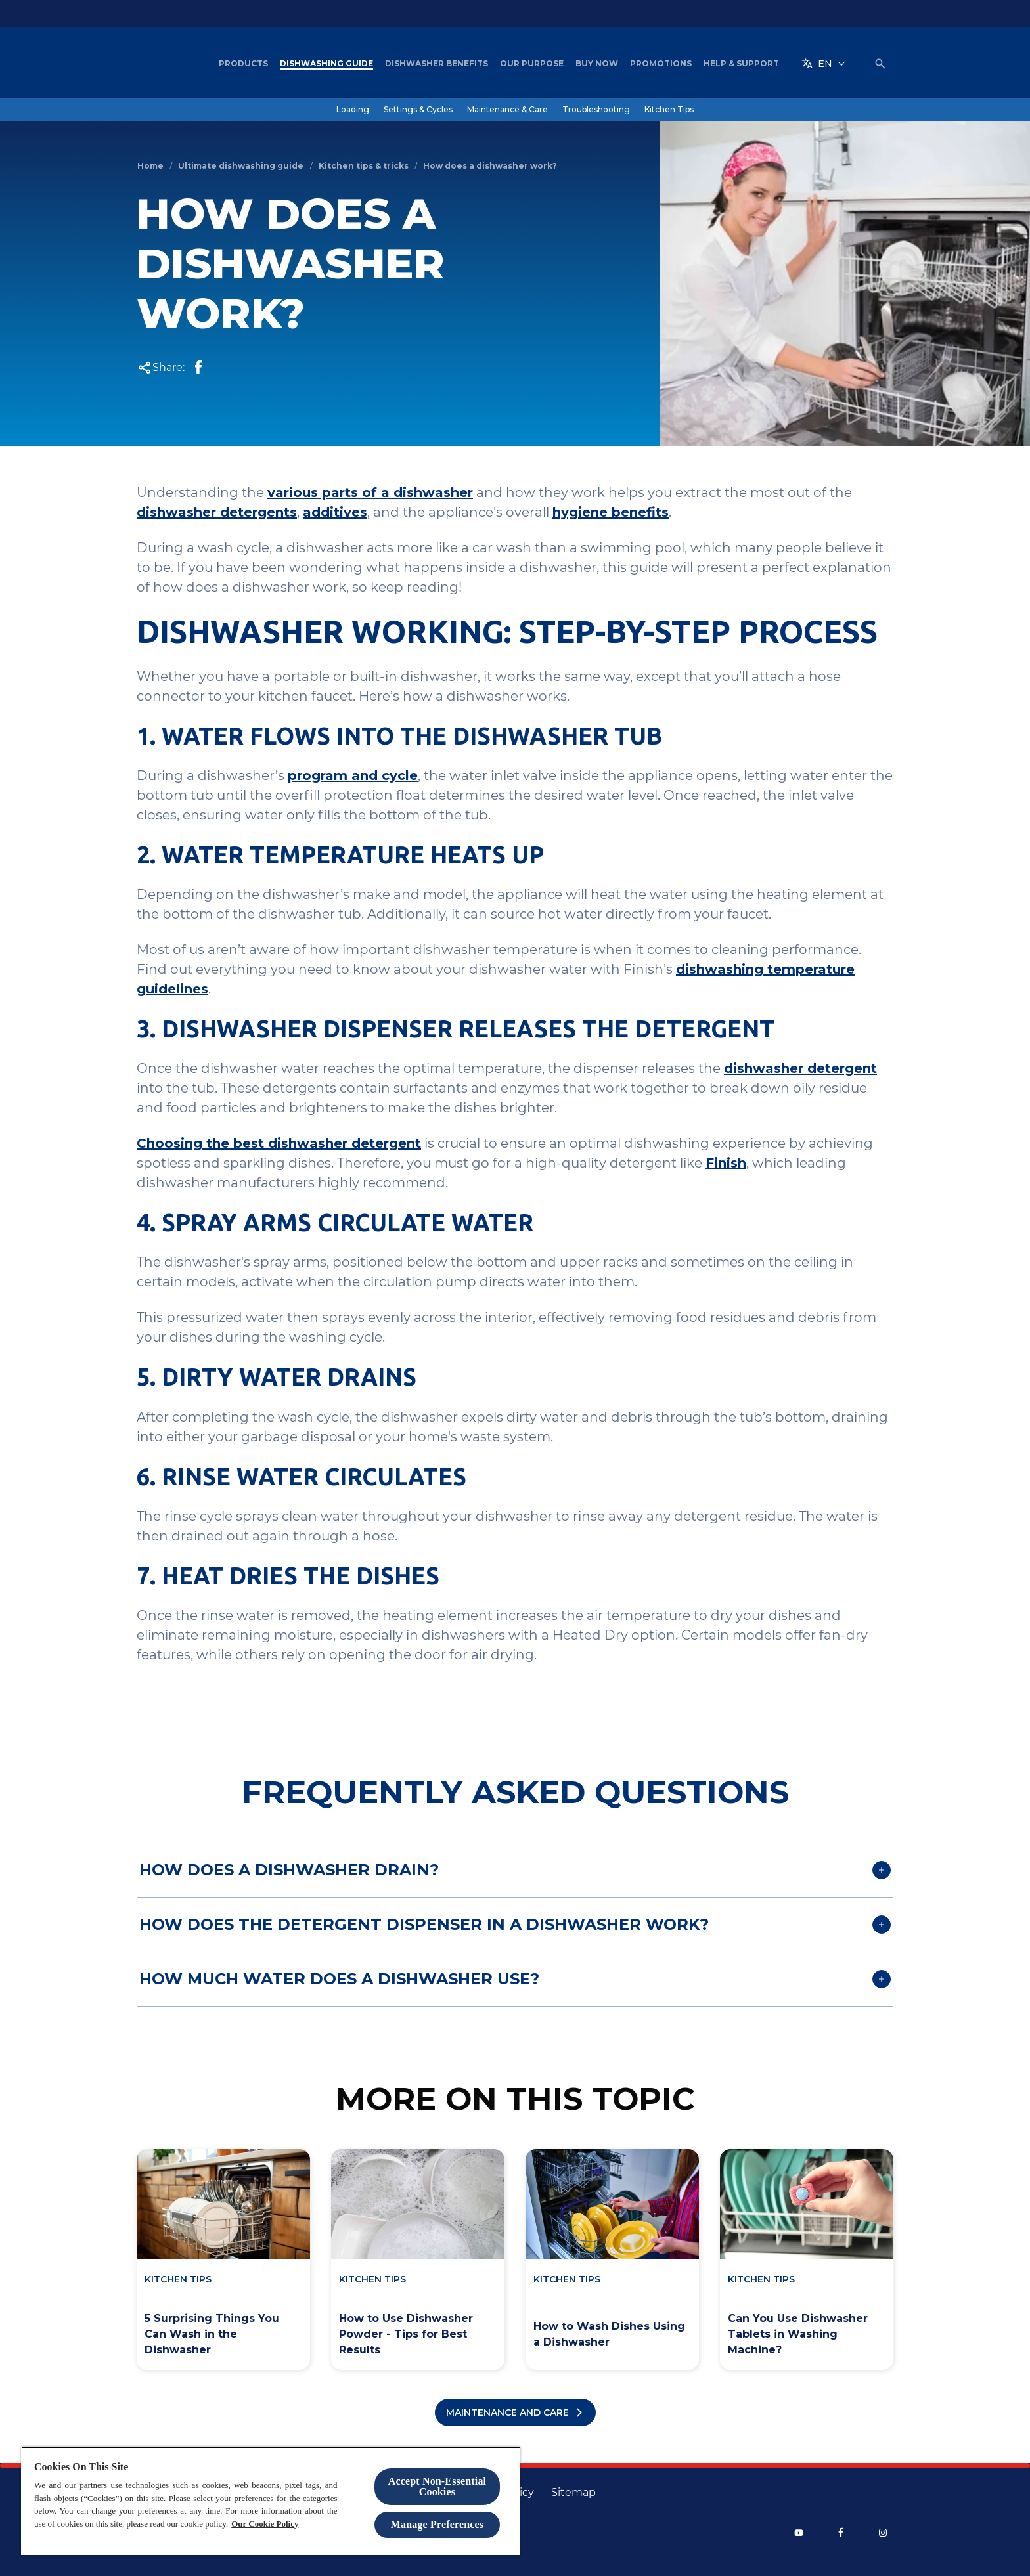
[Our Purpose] (531, 63)
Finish (725, 1163)
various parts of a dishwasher (370, 492)
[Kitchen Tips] (669, 109)
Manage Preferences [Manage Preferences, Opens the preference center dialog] (437, 2524)
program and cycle (353, 775)
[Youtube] (798, 2532)
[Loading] (353, 109)
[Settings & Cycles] (418, 109)
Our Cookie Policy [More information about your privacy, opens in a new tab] (264, 2524)
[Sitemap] (573, 2492)
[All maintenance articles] (515, 2412)
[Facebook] (840, 2532)
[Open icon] (880, 64)
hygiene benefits (610, 512)
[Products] (243, 63)
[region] (270, 2501)
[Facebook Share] (198, 368)
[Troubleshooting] (596, 109)
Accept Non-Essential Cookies (437, 2486)
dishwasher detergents (217, 512)
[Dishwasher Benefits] (436, 63)
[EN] (823, 64)
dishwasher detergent (800, 1068)
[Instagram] (882, 2532)
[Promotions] (660, 63)
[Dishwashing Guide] (326, 63)
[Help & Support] (741, 63)
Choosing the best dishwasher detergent (279, 1143)
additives (335, 512)
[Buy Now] (597, 63)
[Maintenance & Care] (507, 109)
